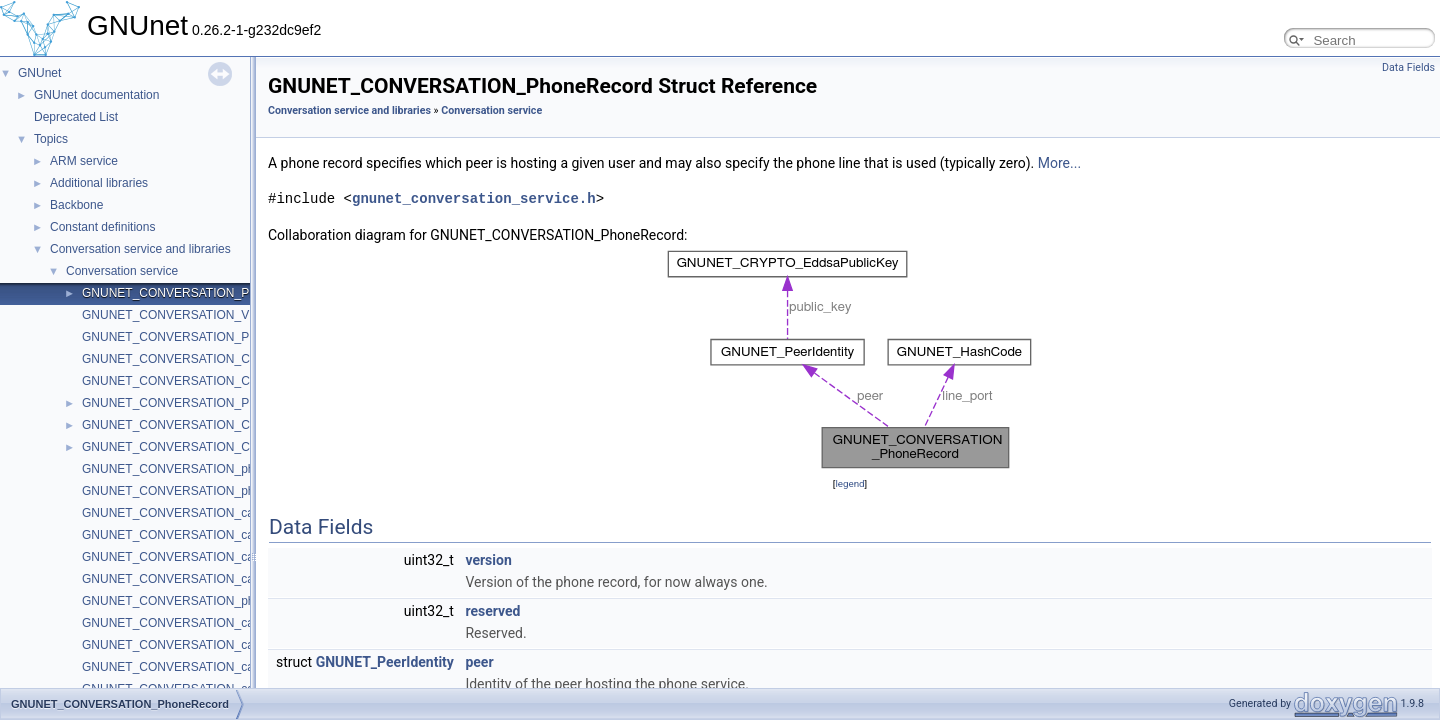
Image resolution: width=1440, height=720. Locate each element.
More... (1059, 163)
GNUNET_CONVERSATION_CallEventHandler (208, 381)
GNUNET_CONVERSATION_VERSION (188, 315)
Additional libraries (99, 183)
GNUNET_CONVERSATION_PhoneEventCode (208, 403)
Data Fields (1408, 67)
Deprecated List (76, 117)
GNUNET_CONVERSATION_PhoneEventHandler (215, 337)
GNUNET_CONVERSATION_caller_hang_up (202, 579)
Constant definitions (102, 227)
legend (849, 483)
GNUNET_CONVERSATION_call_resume (194, 667)
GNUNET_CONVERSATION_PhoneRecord (198, 293)
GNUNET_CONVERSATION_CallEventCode (201, 447)
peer (479, 662)
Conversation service (122, 271)
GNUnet (39, 73)
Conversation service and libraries (140, 249)
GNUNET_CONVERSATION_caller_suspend (202, 535)
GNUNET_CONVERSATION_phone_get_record (210, 491)
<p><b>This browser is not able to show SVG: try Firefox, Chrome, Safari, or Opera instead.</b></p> (850, 359)
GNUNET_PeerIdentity (385, 662)
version (488, 560)
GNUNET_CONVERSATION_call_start (185, 623)
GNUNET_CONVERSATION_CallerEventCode (207, 425)
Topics (51, 139)
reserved (492, 611)
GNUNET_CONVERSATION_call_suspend (196, 645)
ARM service (84, 161)
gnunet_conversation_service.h (474, 198)
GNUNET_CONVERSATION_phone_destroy (201, 601)
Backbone (76, 205)
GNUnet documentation (96, 95)
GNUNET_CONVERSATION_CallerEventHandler (213, 359)
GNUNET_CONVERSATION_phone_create (198, 469)
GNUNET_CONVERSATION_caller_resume (199, 557)
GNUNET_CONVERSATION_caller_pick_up (200, 513)
